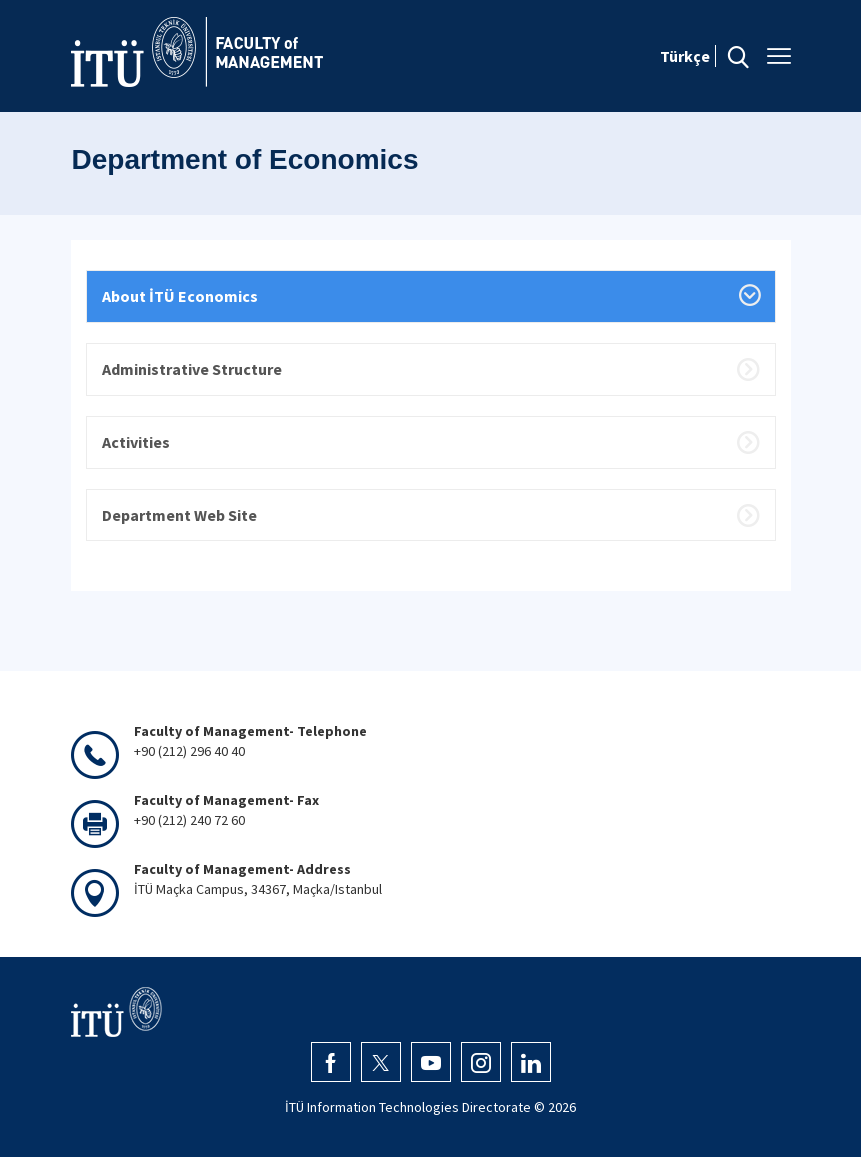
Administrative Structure (192, 369)
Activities (136, 442)
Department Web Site (179, 515)
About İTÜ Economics (180, 296)
